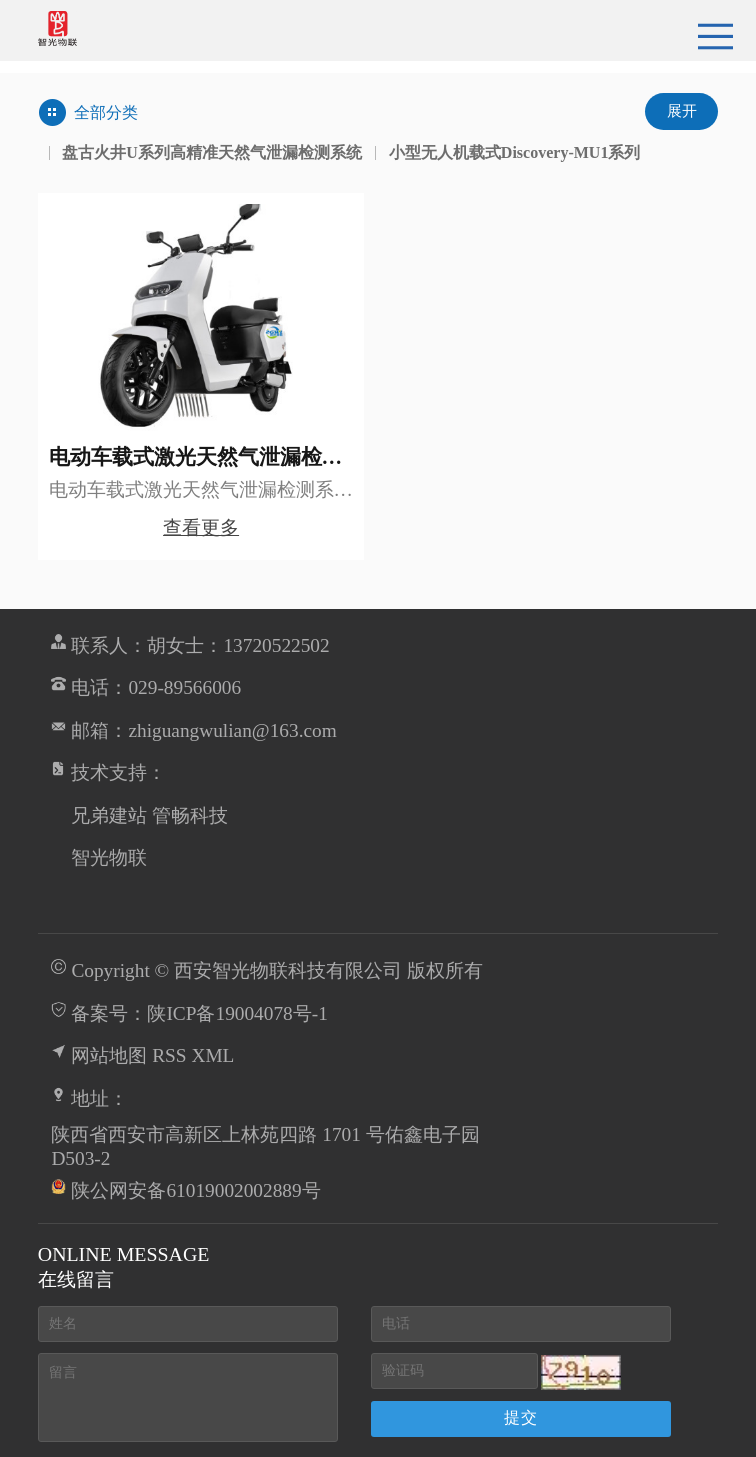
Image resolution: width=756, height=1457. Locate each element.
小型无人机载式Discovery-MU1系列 (515, 152)
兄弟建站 (109, 815)
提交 (521, 1417)
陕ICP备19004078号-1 (237, 1013)
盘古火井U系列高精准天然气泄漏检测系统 (212, 152)
